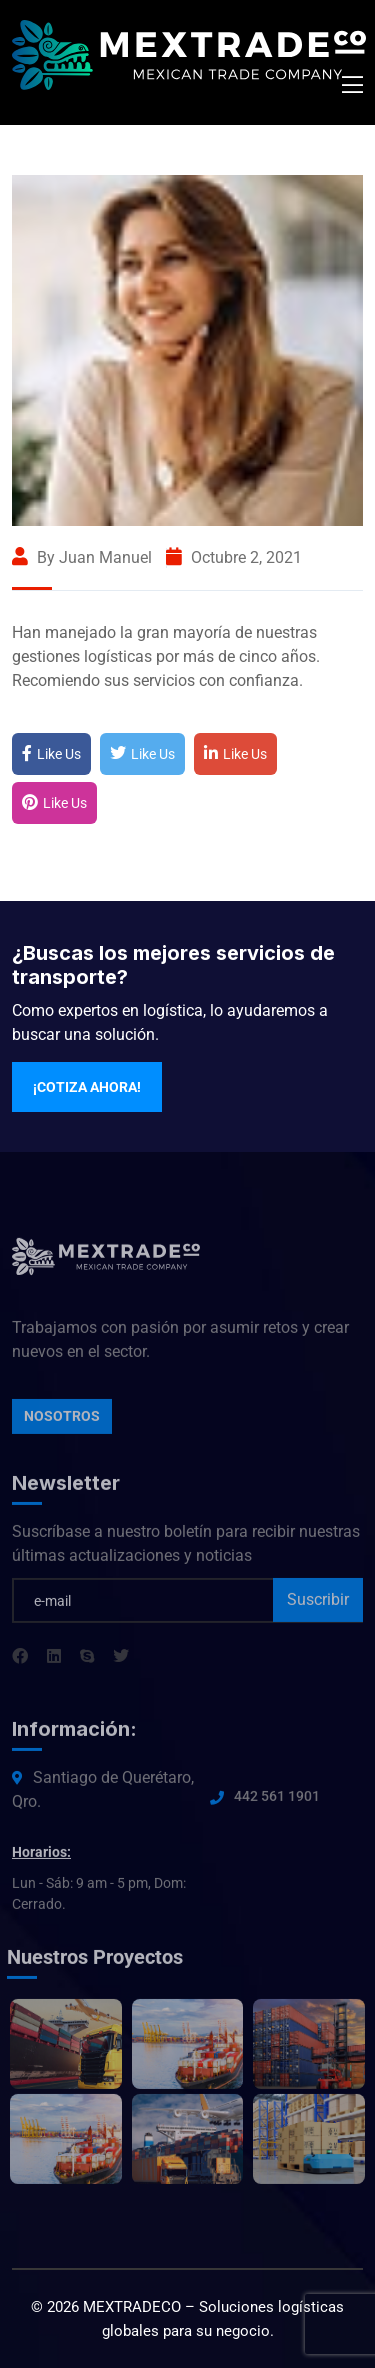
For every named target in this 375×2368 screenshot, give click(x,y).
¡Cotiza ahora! (87, 1087)
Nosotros (62, 1421)
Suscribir (318, 1604)
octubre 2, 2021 (234, 557)
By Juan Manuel (82, 557)
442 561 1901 (277, 1801)
